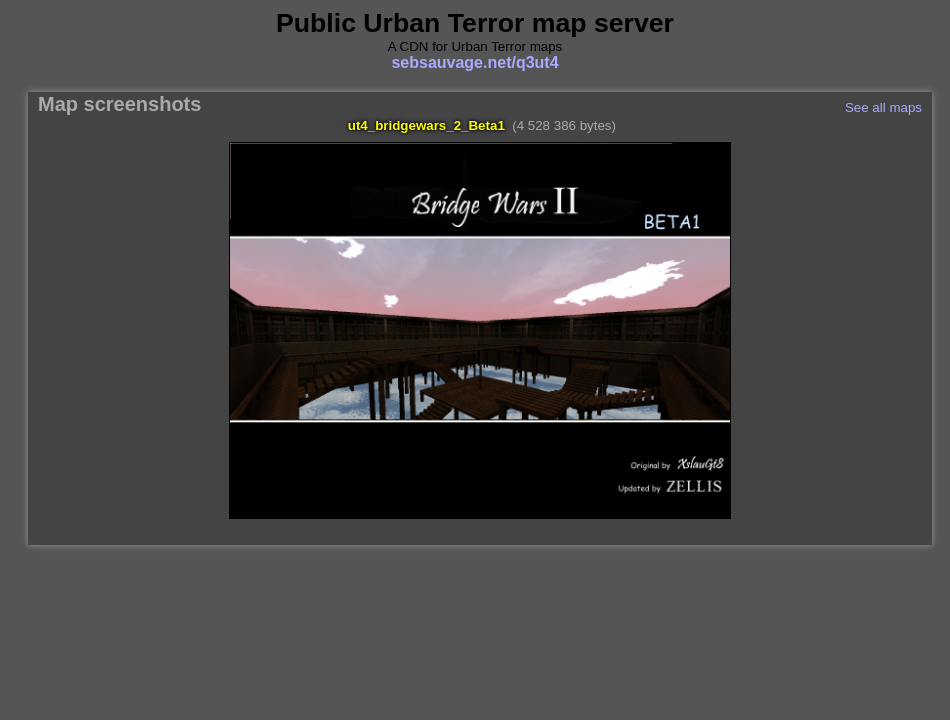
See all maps (883, 107)
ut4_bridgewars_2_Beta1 (426, 125)
